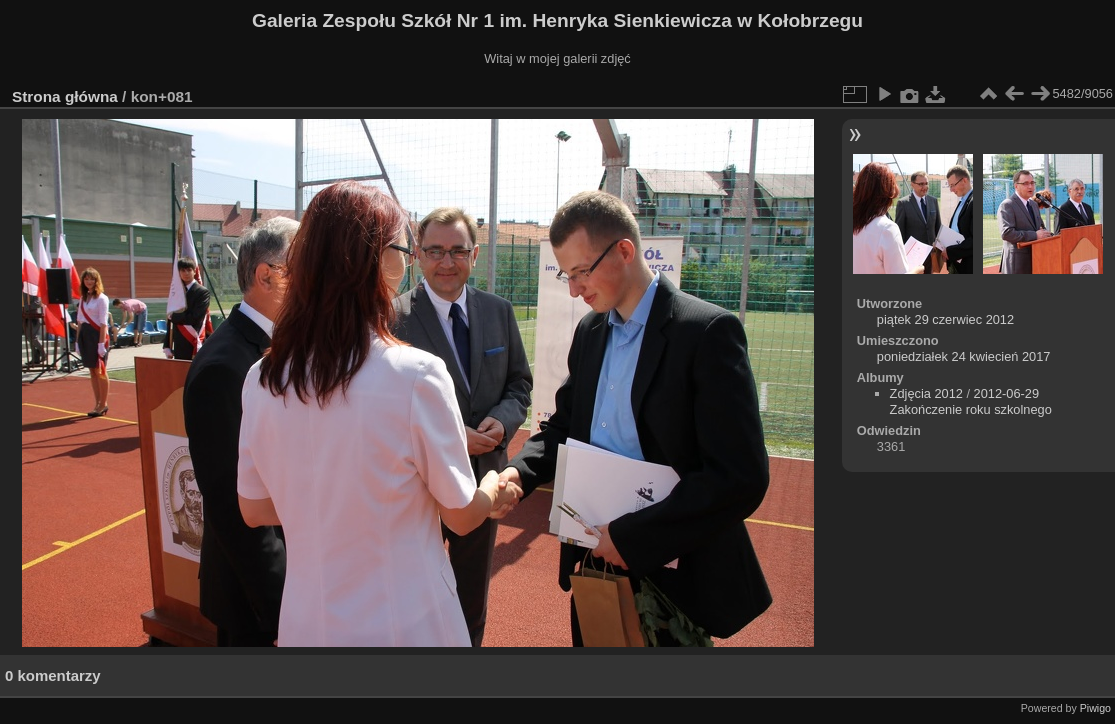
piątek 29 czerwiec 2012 (945, 319)
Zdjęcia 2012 (926, 393)
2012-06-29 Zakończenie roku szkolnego (971, 401)
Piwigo (1095, 708)
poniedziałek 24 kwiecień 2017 (964, 356)
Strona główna (65, 96)
